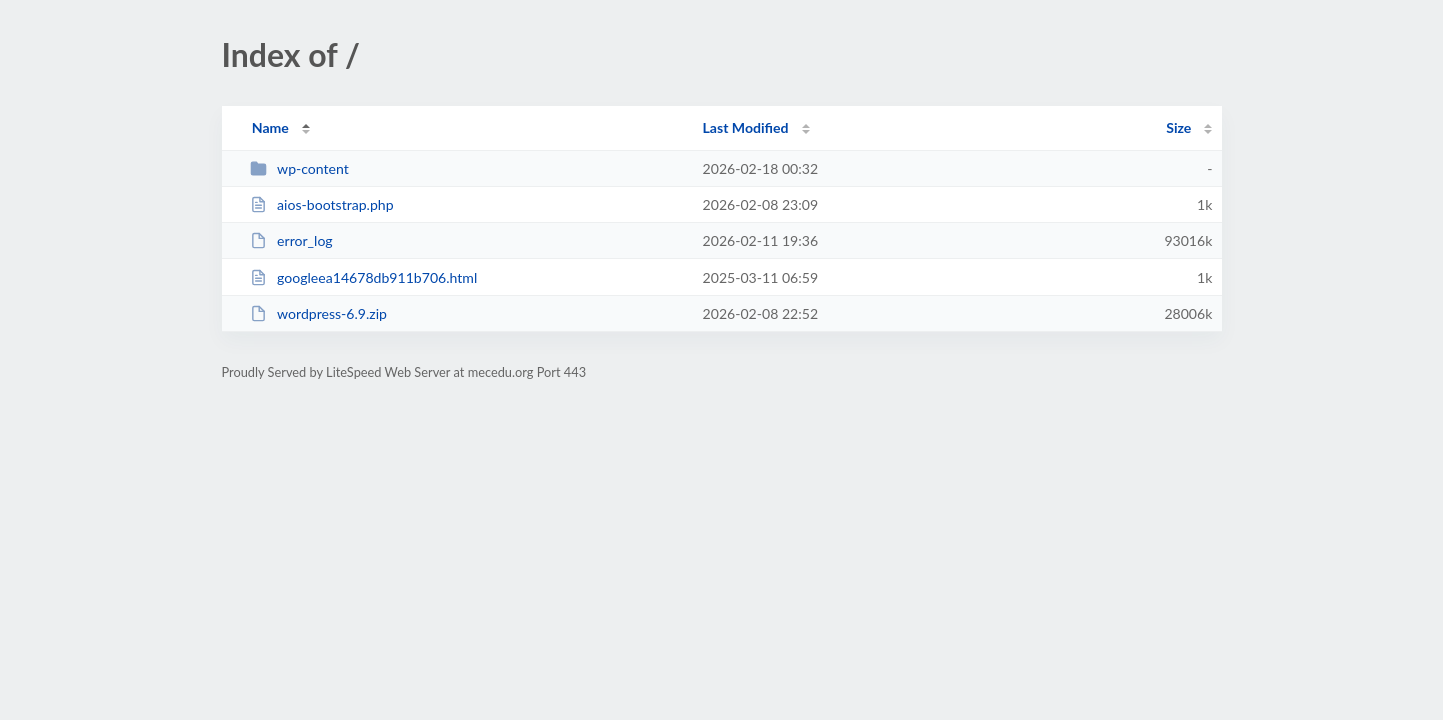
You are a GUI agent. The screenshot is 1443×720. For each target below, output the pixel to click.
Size (1178, 127)
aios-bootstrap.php (322, 204)
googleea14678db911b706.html (364, 277)
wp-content (299, 168)
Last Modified (746, 127)
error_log (291, 240)
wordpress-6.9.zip (318, 313)
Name (270, 127)
